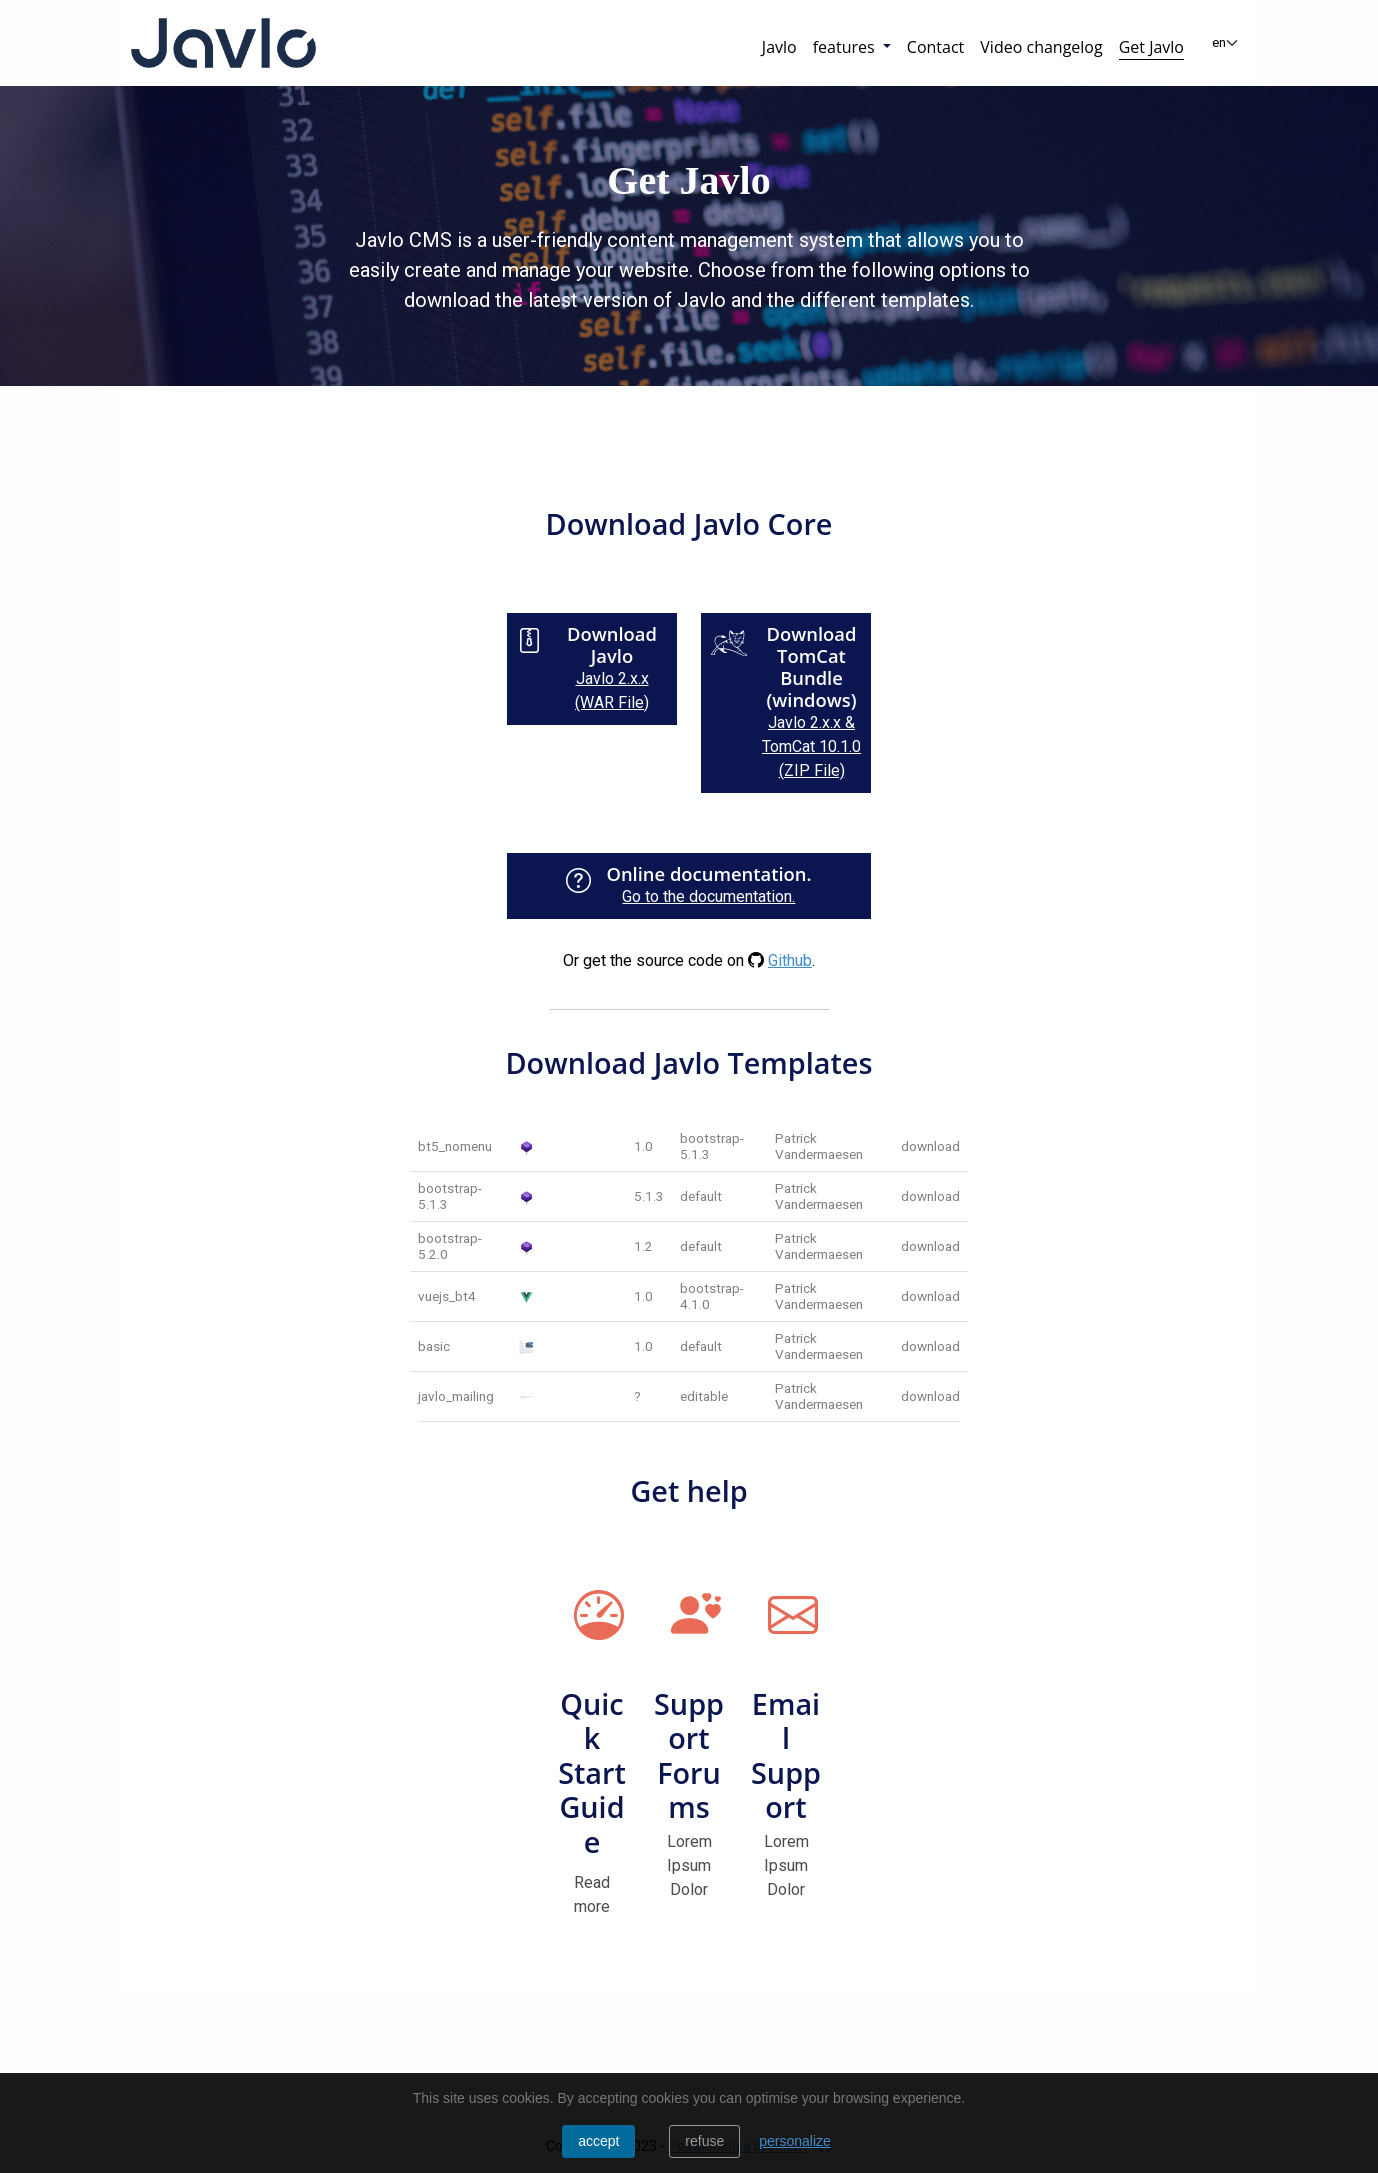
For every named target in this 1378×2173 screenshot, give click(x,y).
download (930, 1146)
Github (790, 960)
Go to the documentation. (708, 896)
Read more (592, 1894)
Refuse (704, 2141)
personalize (795, 2141)
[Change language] (1226, 42)
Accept (598, 2141)
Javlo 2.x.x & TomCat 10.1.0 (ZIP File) (811, 746)
